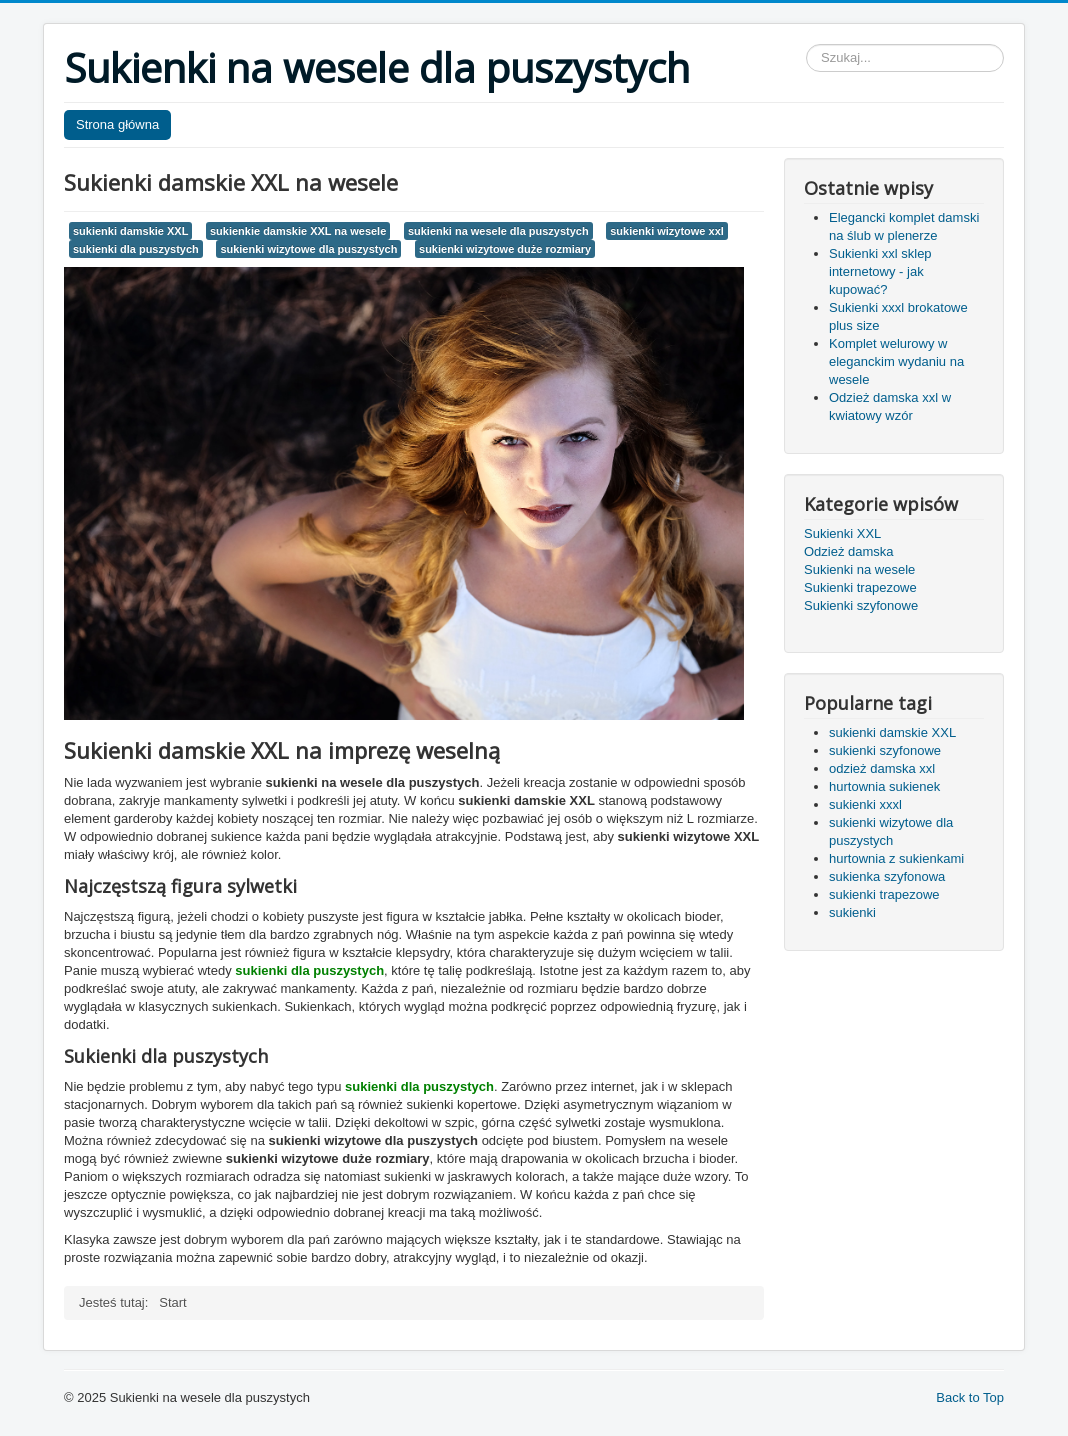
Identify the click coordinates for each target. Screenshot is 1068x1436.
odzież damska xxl (882, 768)
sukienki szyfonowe (885, 750)
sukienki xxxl (865, 804)
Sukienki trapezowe (860, 587)
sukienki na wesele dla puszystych (498, 231)
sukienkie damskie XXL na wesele (298, 231)
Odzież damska (849, 551)
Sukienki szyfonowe (861, 605)
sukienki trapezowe (884, 894)
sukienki (852, 912)
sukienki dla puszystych (136, 249)
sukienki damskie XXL (130, 231)
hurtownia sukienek (884, 786)
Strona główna (117, 124)
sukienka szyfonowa (887, 876)
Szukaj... (806, 44)
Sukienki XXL (842, 533)
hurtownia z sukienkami (896, 858)
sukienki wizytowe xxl (667, 231)
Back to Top (970, 1397)
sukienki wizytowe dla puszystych (308, 249)
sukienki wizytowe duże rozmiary (505, 249)
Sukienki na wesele (859, 569)
